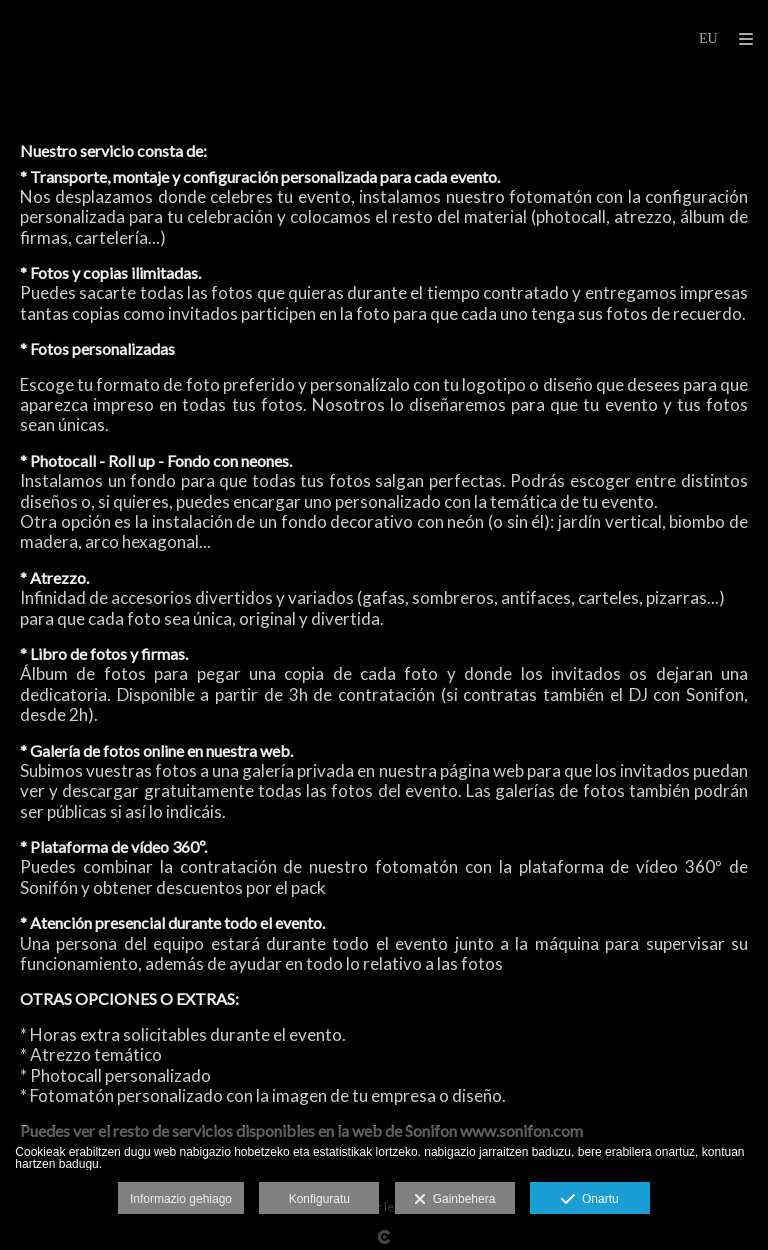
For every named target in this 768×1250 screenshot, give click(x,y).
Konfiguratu (319, 1199)
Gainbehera (454, 1200)
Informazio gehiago (181, 1199)
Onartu (589, 1200)
